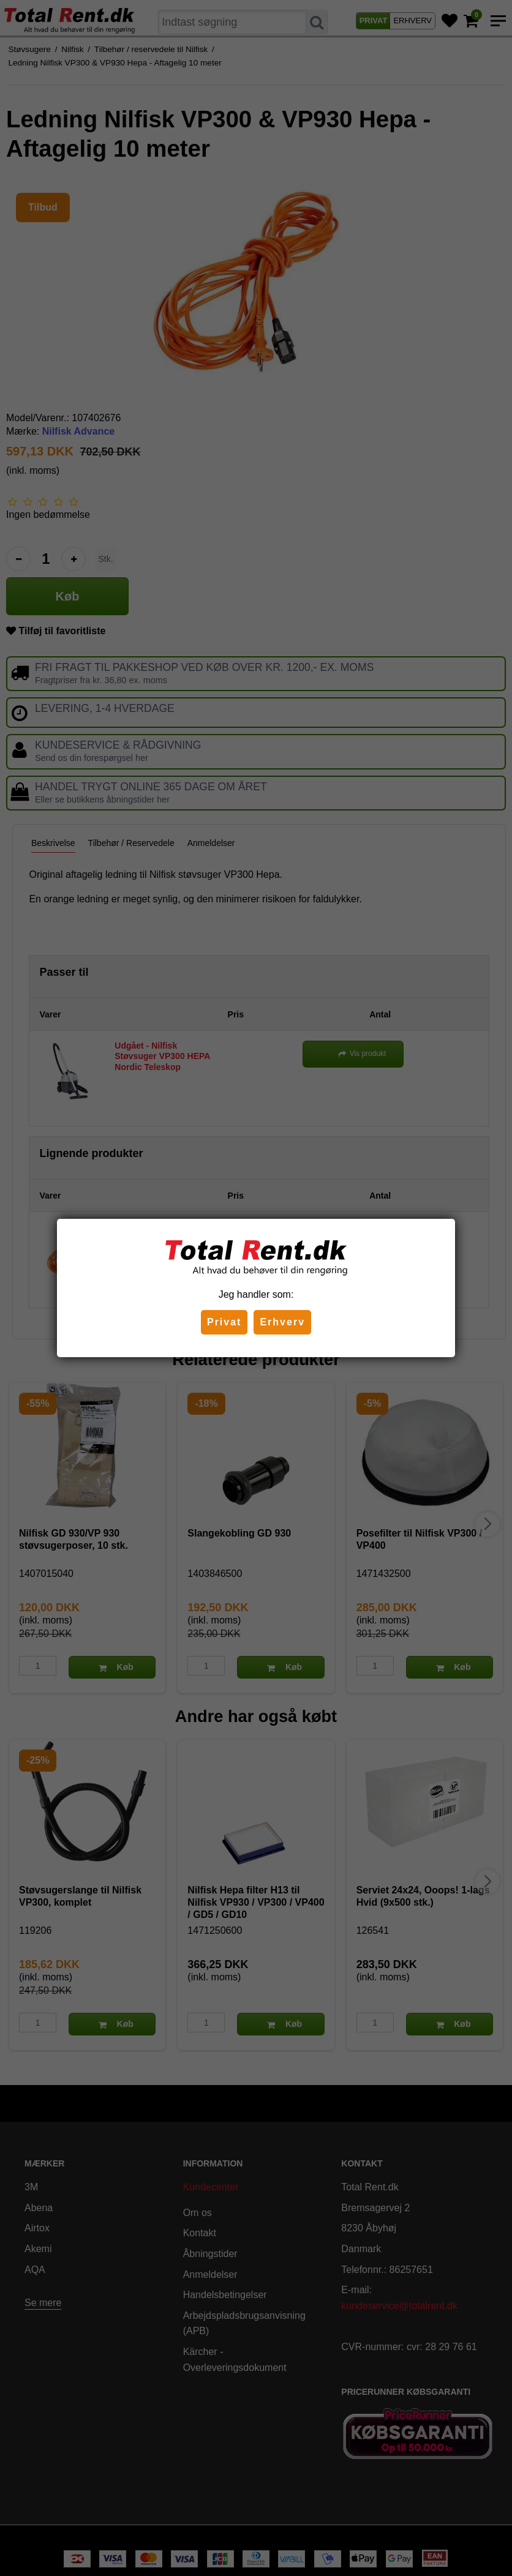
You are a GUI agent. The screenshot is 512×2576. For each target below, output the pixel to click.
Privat (224, 1322)
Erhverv (282, 1322)
